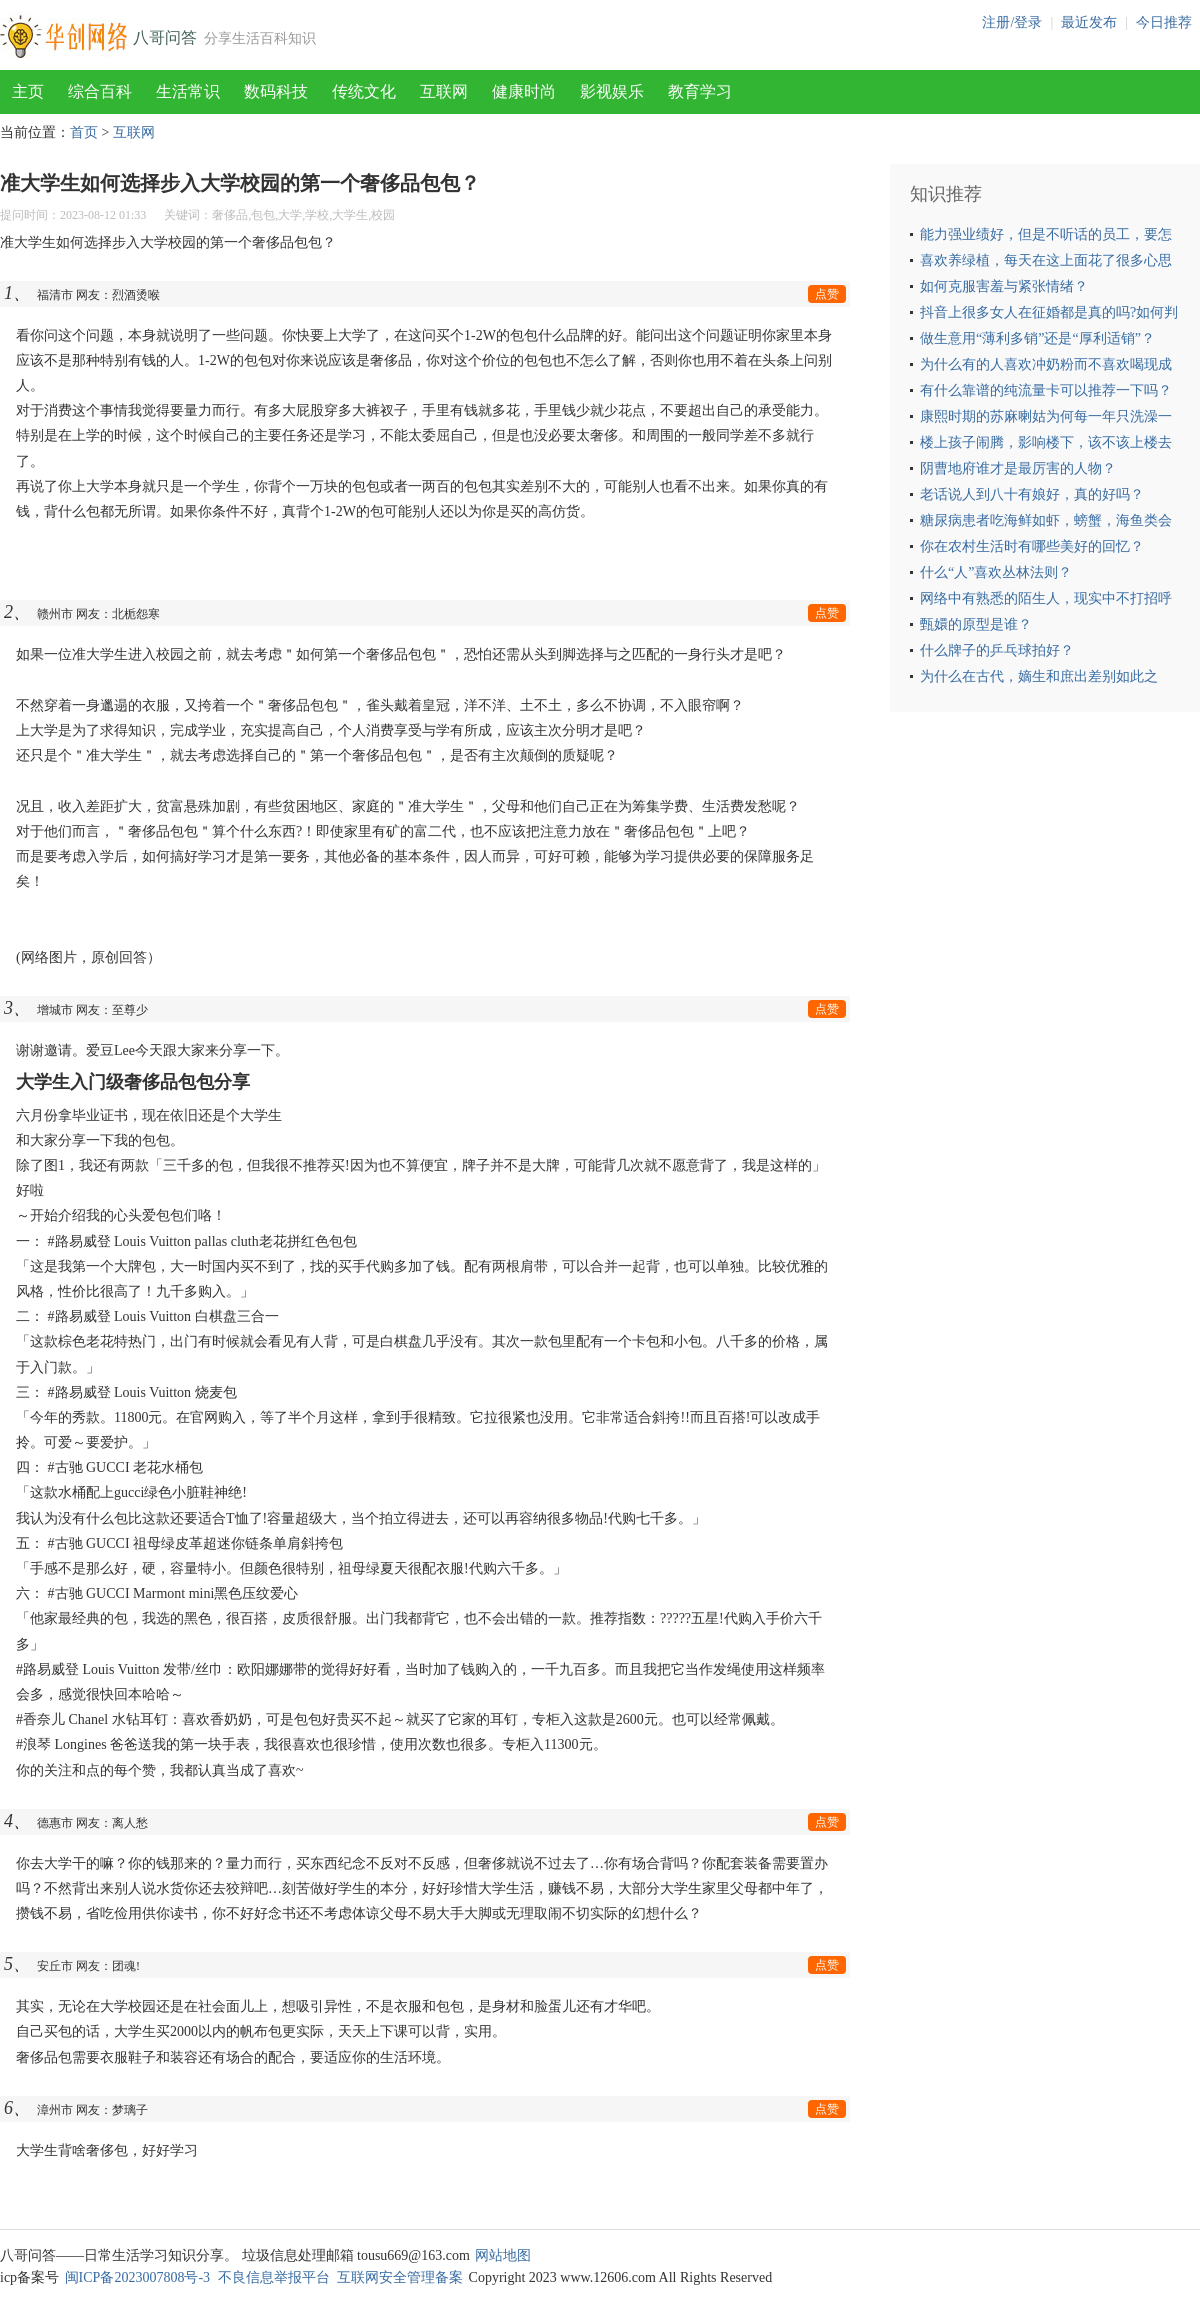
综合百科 (100, 91)
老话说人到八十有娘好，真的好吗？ (1032, 494)
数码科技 (276, 91)
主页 (28, 91)
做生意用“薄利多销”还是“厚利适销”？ (1037, 338)
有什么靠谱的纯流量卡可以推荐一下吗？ (1046, 390)
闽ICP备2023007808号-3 (137, 2277)
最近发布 (1089, 22)
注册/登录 (1012, 22)
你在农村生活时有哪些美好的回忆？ (1032, 546)
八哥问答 (165, 37)
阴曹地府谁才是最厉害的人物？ (1018, 468)
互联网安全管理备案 (400, 2277)
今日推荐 (1164, 22)
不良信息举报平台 (274, 2277)
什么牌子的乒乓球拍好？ (997, 650)
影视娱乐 (612, 91)
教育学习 (700, 91)
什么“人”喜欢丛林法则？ (996, 572)
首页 (84, 132)
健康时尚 (524, 91)
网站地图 (503, 2255)
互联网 (444, 91)
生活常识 (188, 91)
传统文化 (364, 91)
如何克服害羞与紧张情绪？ (1004, 286)
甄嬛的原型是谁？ (976, 624)
